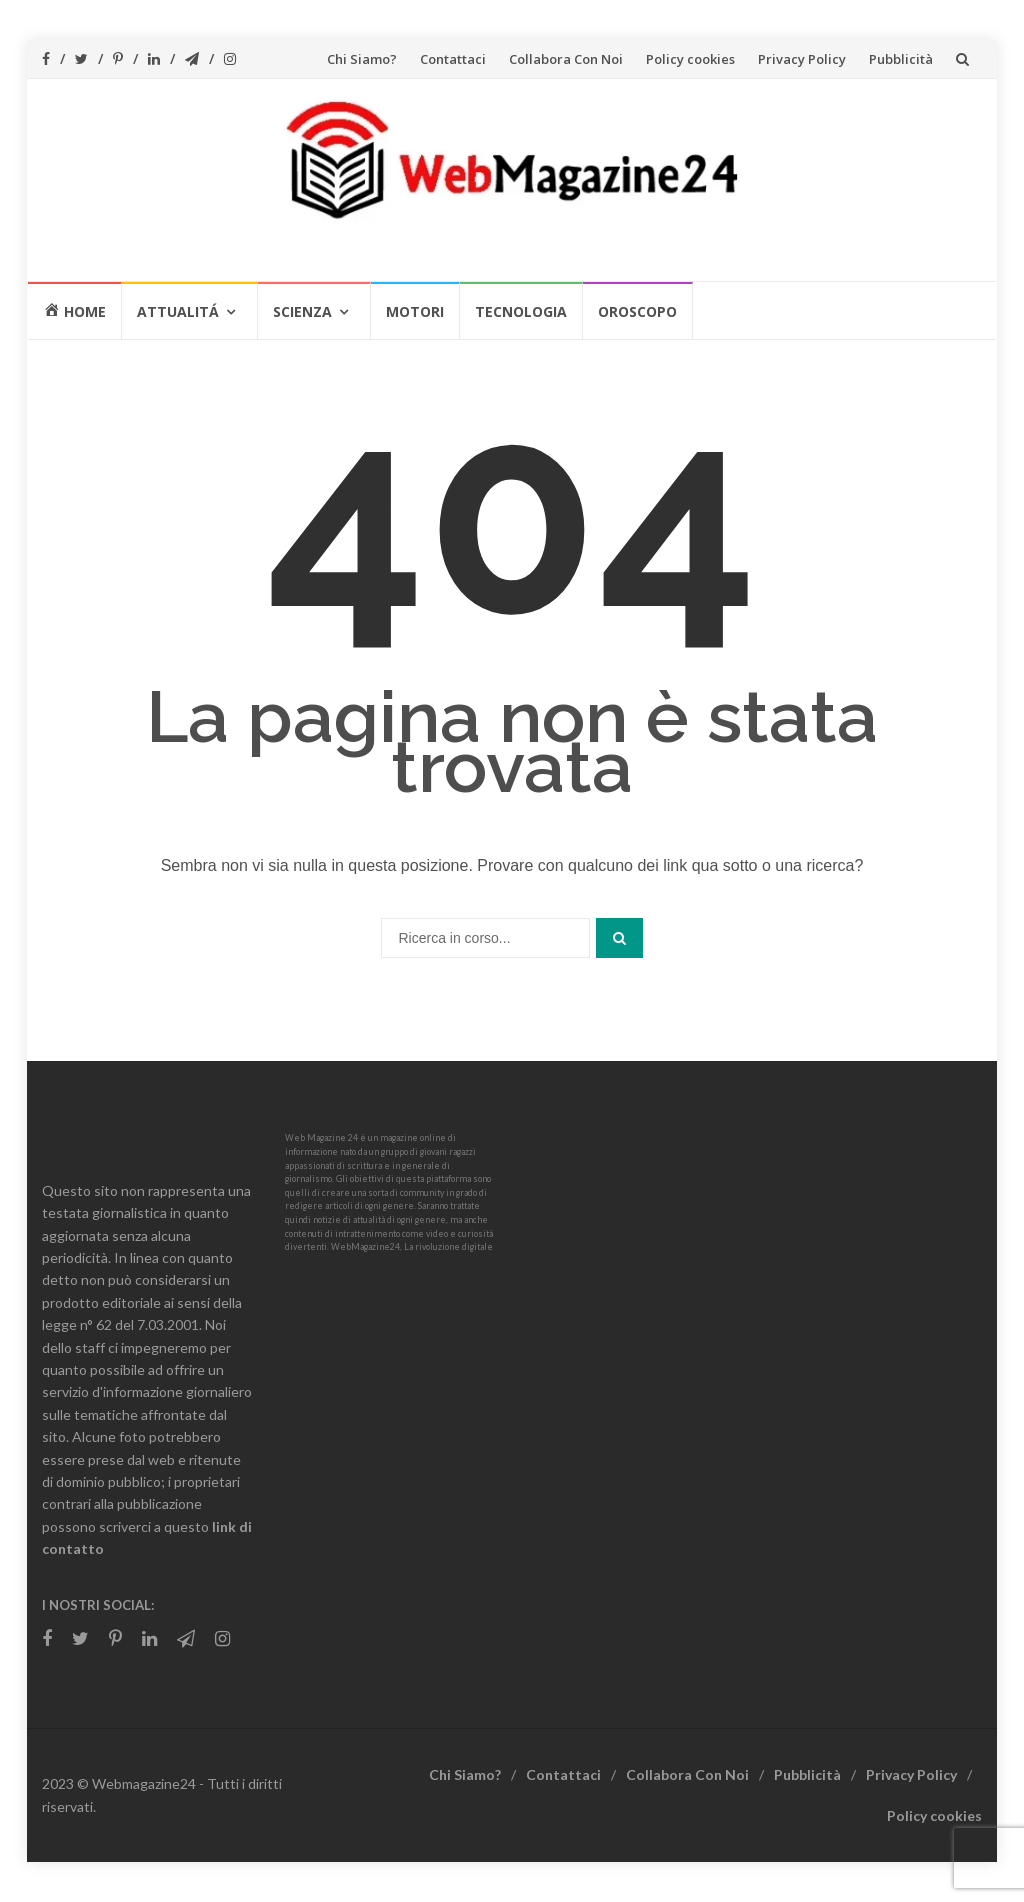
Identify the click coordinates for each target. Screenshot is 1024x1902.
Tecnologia (521, 311)
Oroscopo (637, 311)
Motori (415, 311)
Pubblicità (901, 59)
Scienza (302, 311)
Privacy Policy (802, 59)
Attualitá (178, 311)
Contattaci (453, 59)
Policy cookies (690, 59)
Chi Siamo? (362, 59)
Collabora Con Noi (566, 59)
